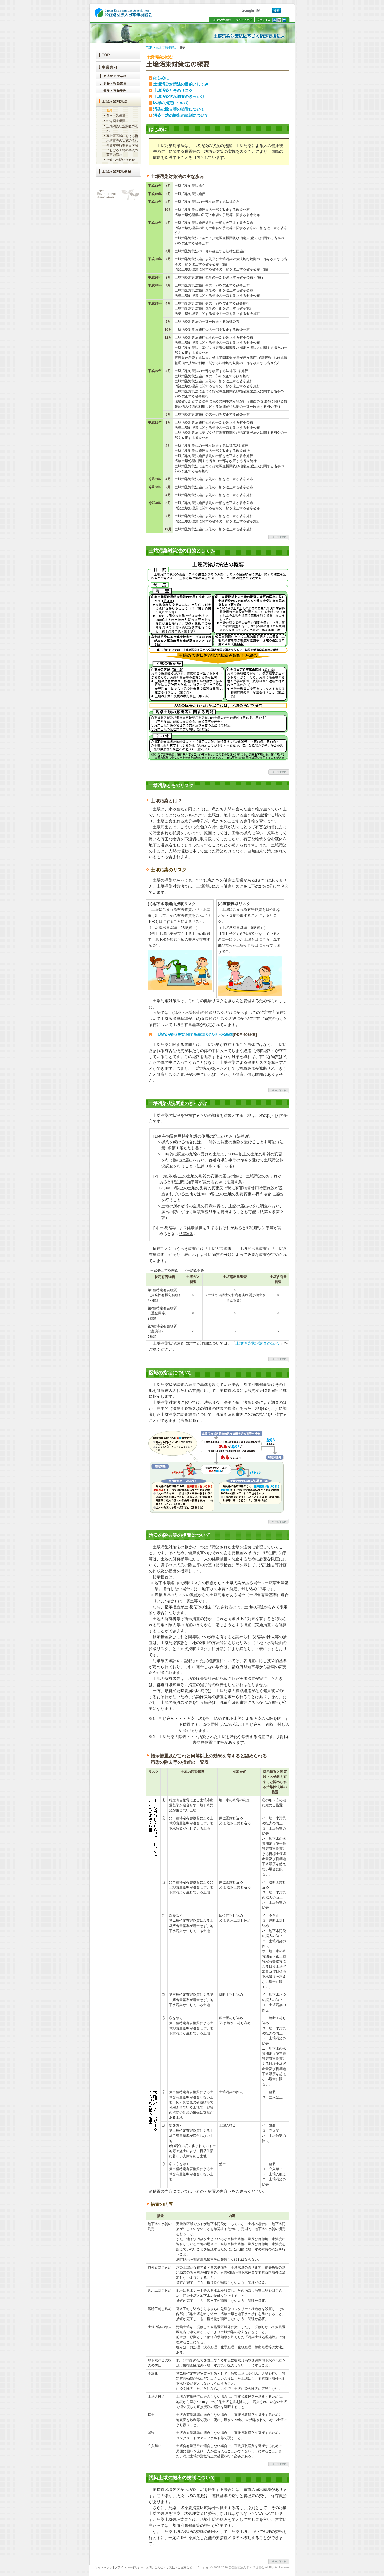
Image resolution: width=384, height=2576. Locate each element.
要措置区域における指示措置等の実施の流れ (122, 138)
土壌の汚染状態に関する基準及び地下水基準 (193, 1034)
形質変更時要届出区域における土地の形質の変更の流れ (122, 150)
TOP (149, 47)
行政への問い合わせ (120, 160)
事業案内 (118, 66)
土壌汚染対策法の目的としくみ (180, 84)
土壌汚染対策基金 (118, 170)
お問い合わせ (221, 20)
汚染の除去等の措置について (178, 109)
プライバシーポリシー (129, 2567)
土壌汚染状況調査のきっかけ (178, 96)
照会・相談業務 (118, 83)
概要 (109, 110)
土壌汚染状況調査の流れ (257, 1343)
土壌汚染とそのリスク (173, 90)
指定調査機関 (115, 121)
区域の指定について (171, 103)
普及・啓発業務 (118, 90)
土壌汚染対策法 (166, 47)
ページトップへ (278, 537)
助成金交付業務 (118, 76)
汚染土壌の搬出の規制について (180, 115)
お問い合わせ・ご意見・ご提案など (169, 2567)
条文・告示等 (115, 116)
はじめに (161, 78)
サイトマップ (243, 20)
